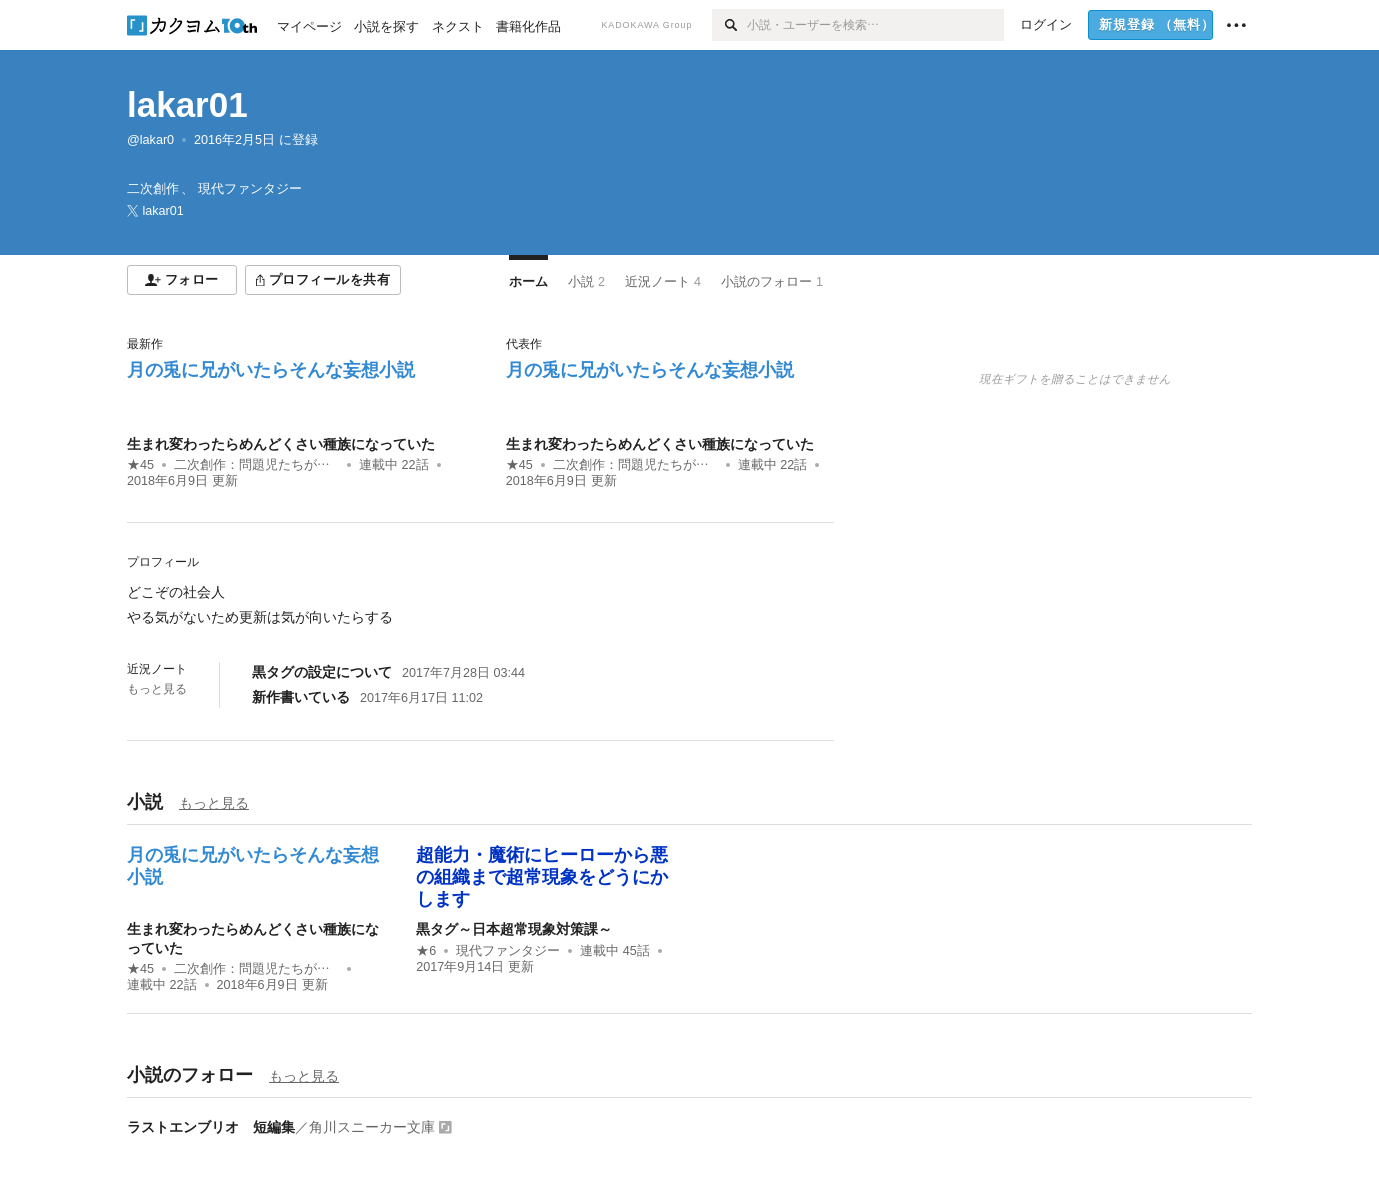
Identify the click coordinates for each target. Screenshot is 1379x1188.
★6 (426, 951)
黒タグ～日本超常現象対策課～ (514, 929)
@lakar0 (150, 140)
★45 (140, 465)
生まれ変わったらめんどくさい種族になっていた (281, 444)
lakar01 (187, 104)
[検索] (729, 25)
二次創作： (256, 465)
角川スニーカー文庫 (372, 1127)
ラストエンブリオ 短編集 (211, 1127)
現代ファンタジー (508, 951)
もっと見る (157, 689)
